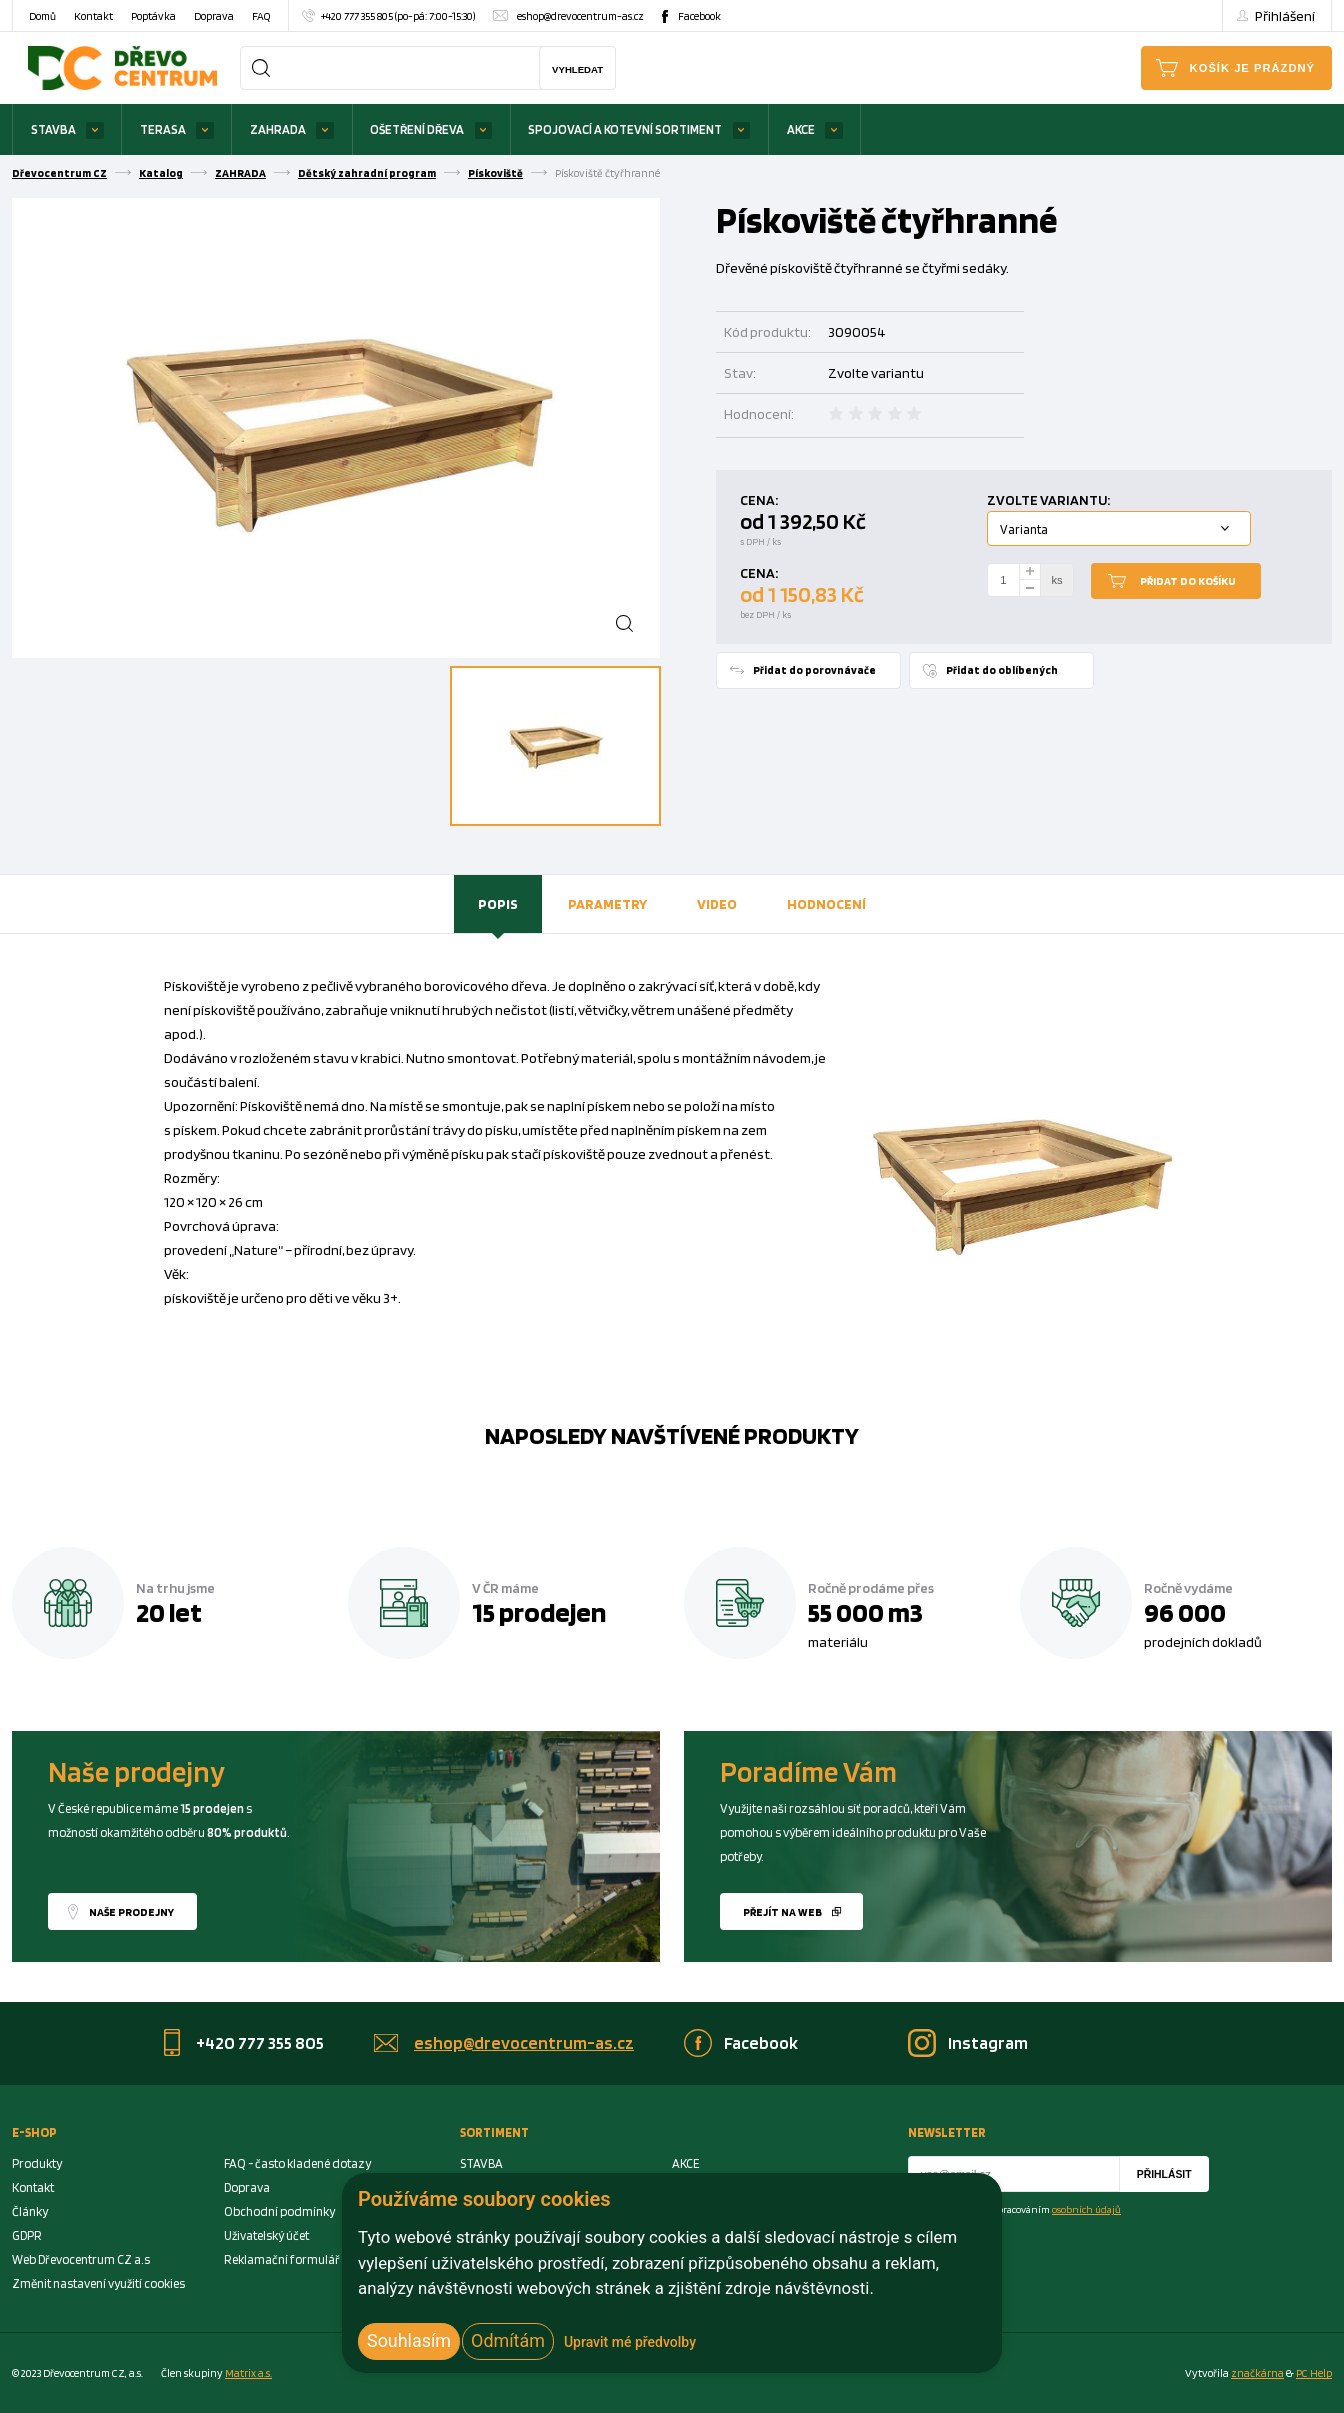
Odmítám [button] (508, 2340)
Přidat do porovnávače (814, 670)
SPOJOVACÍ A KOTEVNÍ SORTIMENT (625, 129)
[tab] (498, 904)
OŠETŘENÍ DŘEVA (417, 129)
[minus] (1030, 588)
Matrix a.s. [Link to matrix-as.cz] (248, 2373)
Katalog (161, 173)
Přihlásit (1164, 2174)
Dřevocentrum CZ (59, 173)
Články (30, 2211)
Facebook (699, 16)
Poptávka (153, 16)
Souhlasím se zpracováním (1026, 2209)
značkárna (1257, 2373)
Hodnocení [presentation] (826, 903)
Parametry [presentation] (607, 903)
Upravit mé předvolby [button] (630, 2342)
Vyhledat (577, 69)
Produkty (37, 2163)
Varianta (1024, 529)
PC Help (1314, 2373)
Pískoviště (495, 173)
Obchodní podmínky (279, 2211)
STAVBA (53, 129)
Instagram (988, 2042)
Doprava (214, 16)
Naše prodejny (131, 1912)
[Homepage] (122, 67)
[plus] (1030, 571)
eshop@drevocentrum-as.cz (580, 16)
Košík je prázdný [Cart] (1252, 68)
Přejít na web (782, 1912)
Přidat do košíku (1188, 581)
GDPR (27, 2235)
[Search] (261, 68)
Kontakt (93, 16)
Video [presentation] (717, 903)
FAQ (261, 16)
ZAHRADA (278, 129)
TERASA (163, 129)
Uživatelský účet (266, 2235)
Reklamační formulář (282, 2259)
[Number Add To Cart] (1004, 580)
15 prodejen (539, 1612)
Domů (42, 16)
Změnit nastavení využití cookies (98, 2283)
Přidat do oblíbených (1002, 670)
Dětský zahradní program (367, 173)
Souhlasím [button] (409, 2340)
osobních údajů (1086, 2209)
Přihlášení (1285, 15)
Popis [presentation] (498, 903)
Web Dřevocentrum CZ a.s (81, 2259)
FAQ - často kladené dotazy (297, 2163)
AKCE (801, 129)
